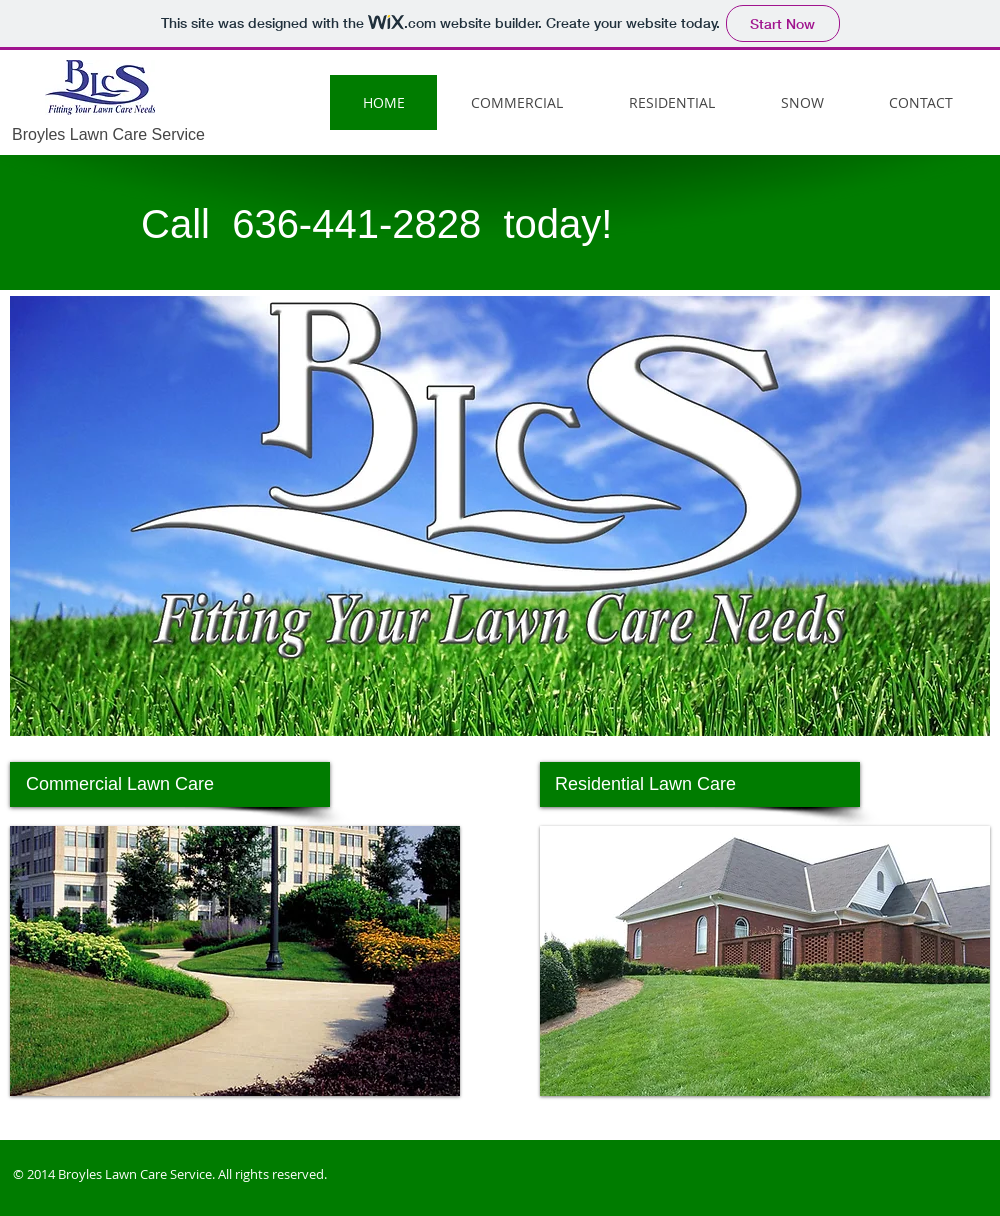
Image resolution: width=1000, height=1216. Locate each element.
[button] (235, 961)
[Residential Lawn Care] (700, 784)
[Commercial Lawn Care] (170, 784)
